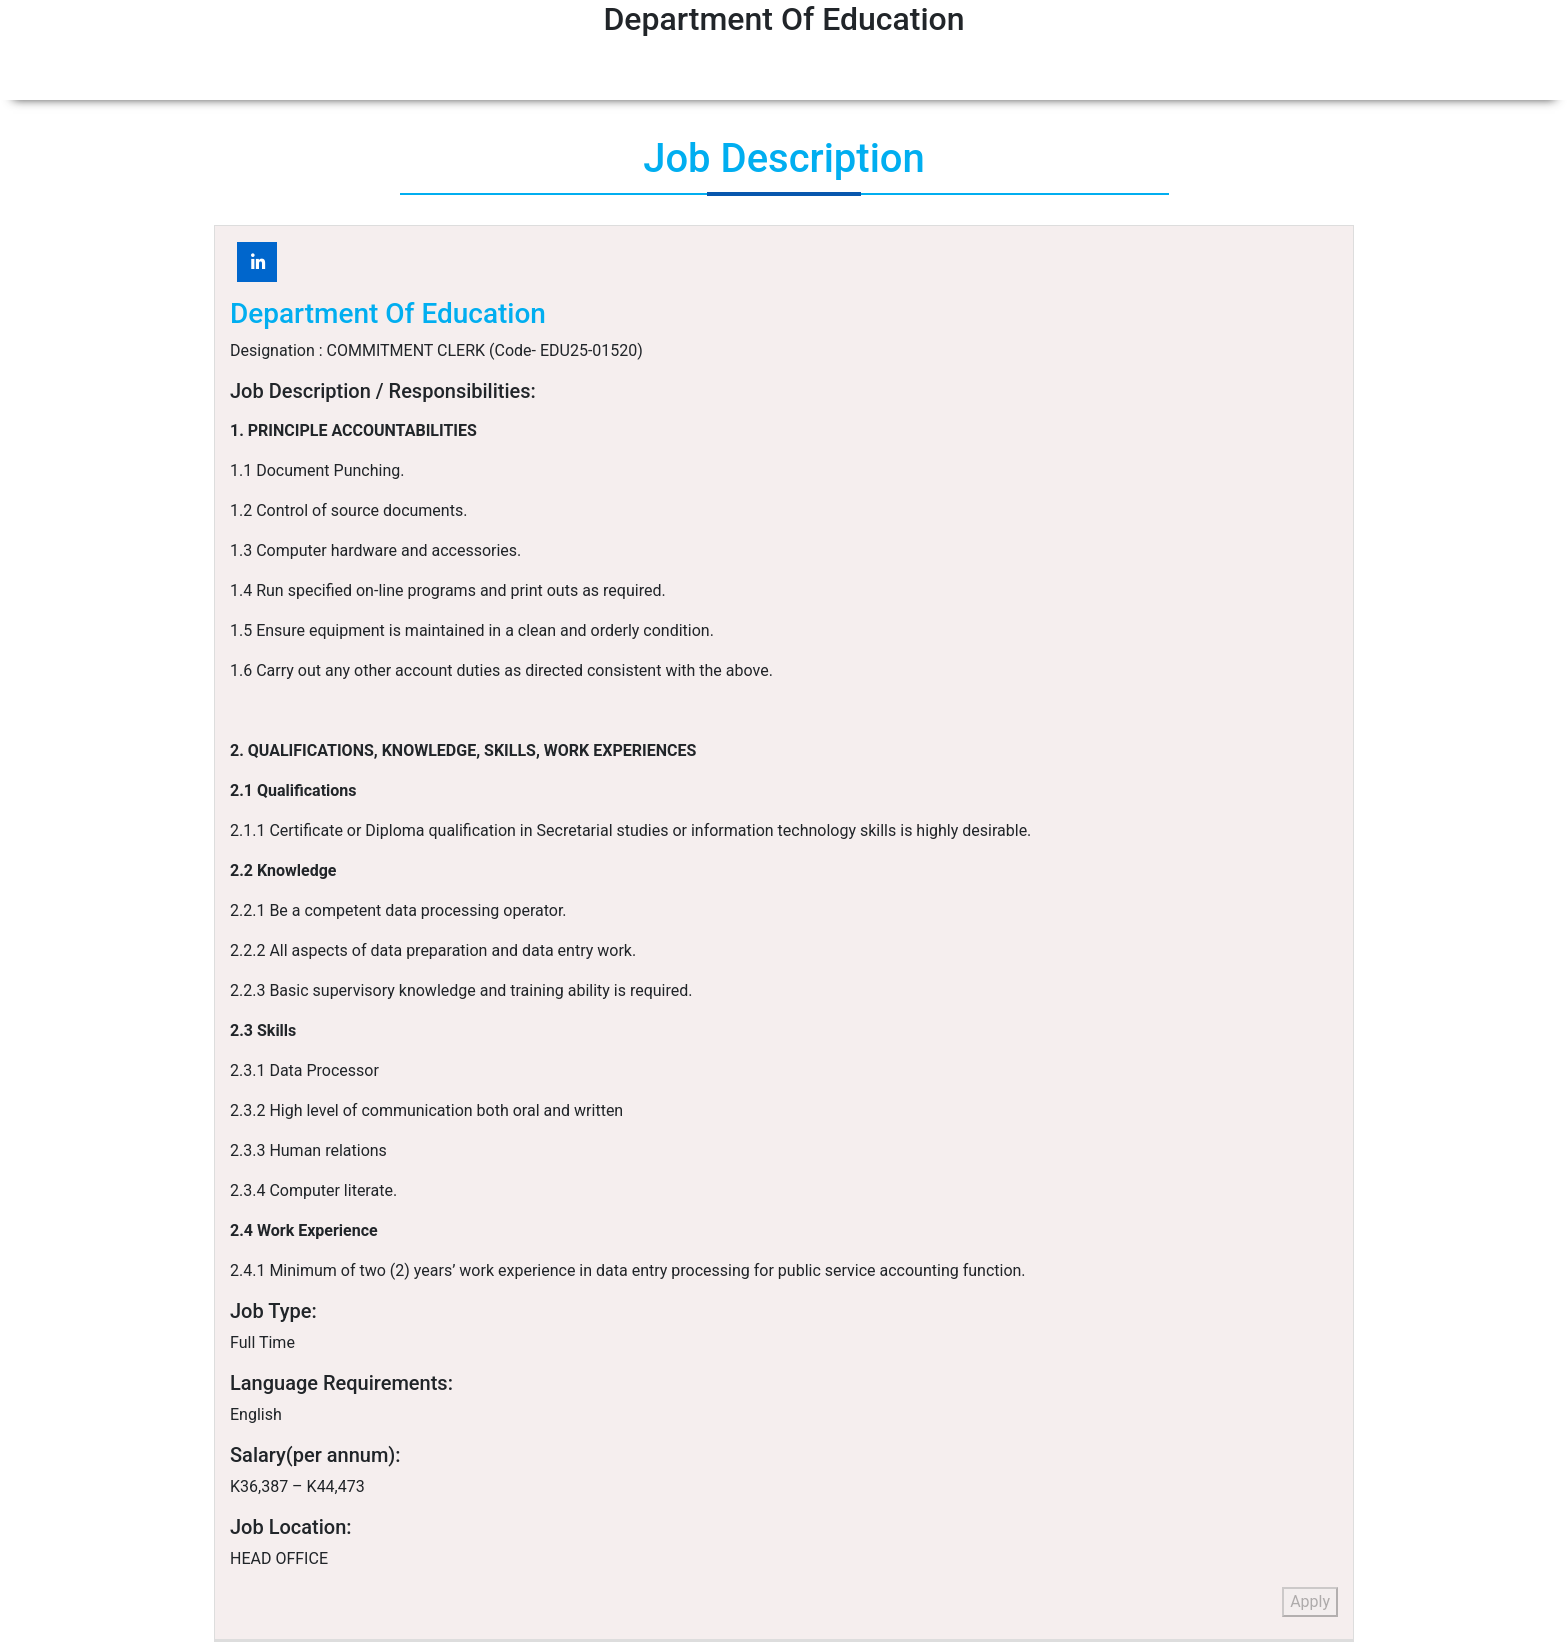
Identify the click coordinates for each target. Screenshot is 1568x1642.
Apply (1310, 1601)
